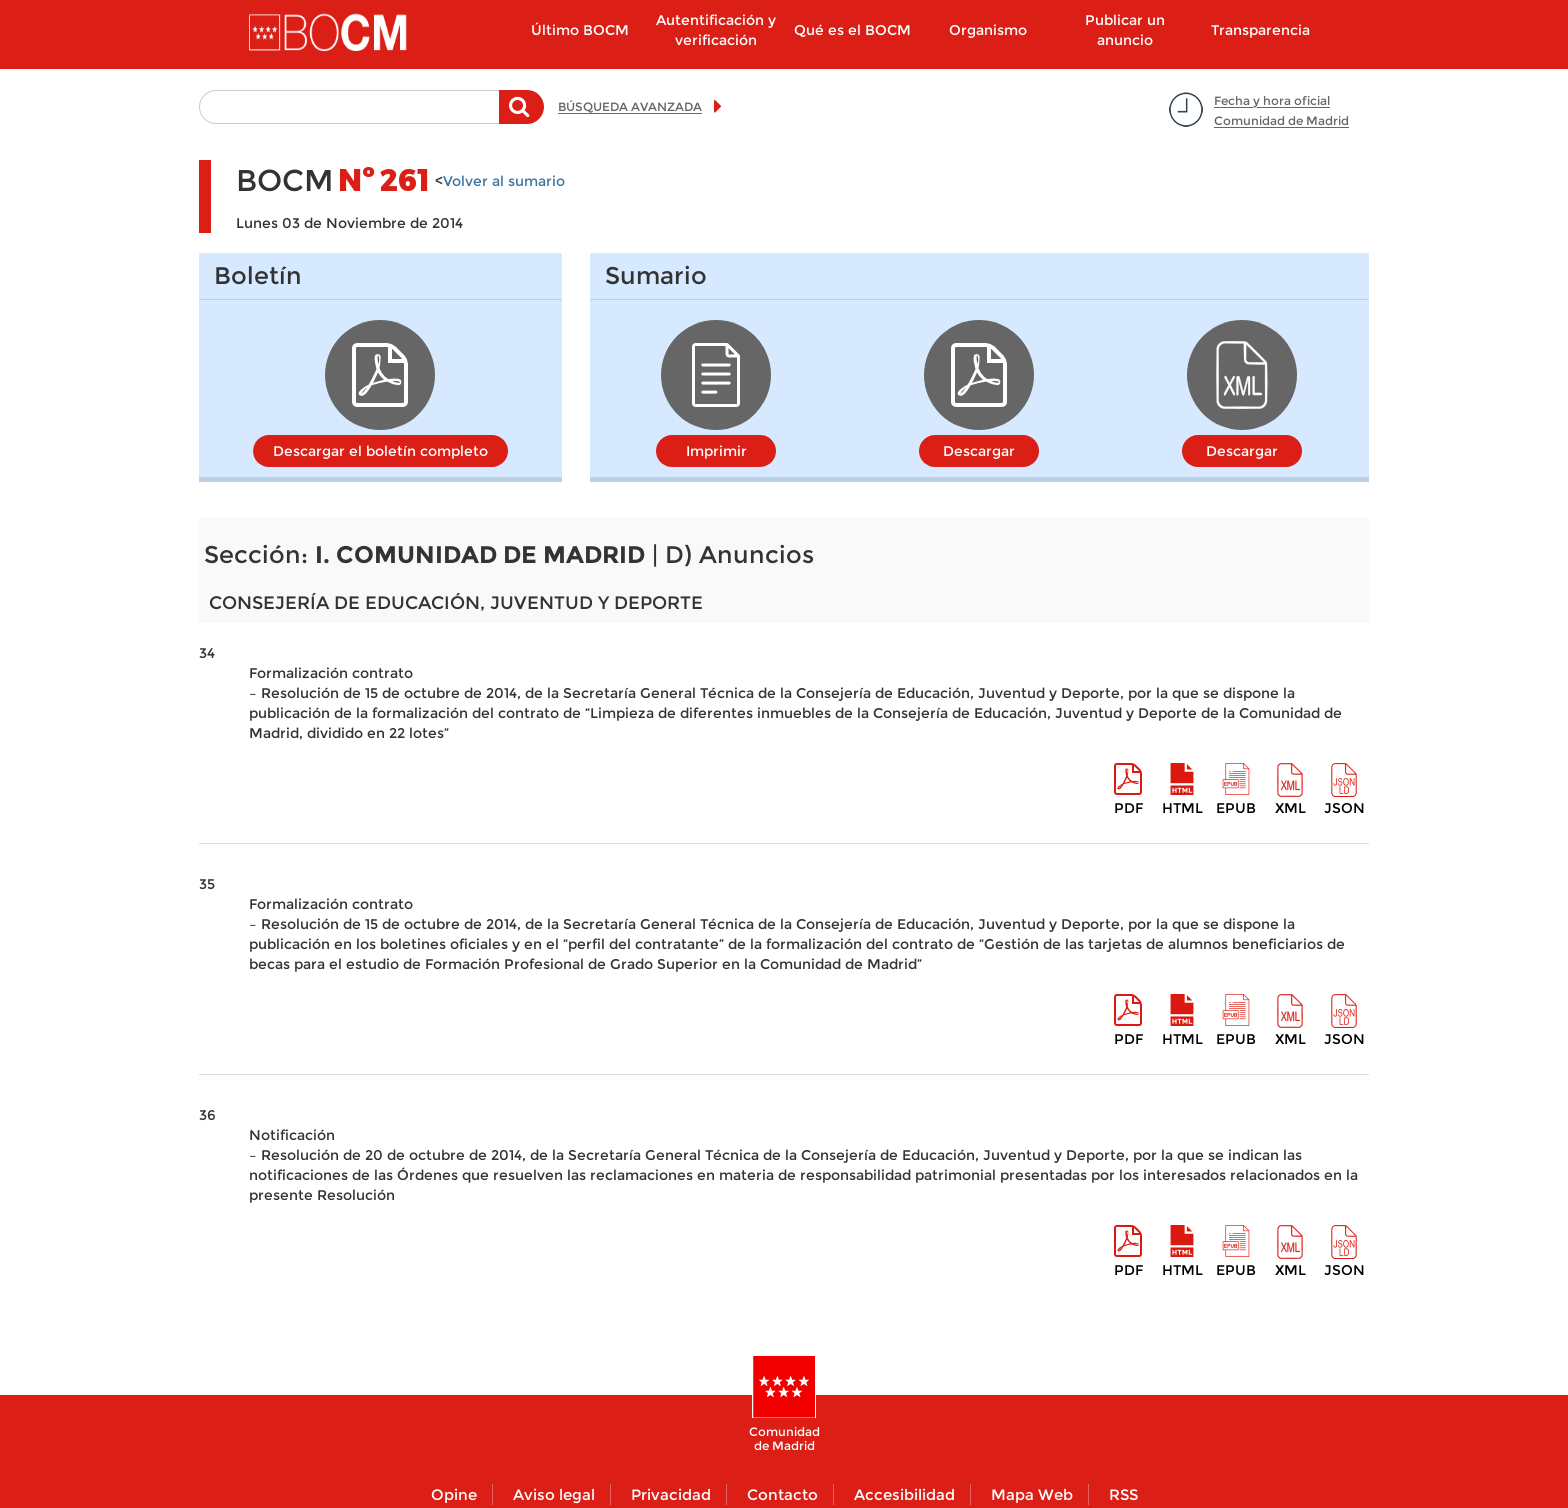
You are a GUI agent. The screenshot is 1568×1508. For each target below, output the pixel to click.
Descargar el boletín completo (380, 451)
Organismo (988, 30)
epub (1236, 808)
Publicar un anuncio (1125, 30)
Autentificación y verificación (716, 30)
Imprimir (716, 451)
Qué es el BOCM (852, 30)
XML (1290, 808)
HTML (1182, 808)
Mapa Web (1032, 1494)
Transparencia (1260, 30)
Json (1344, 808)
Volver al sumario (504, 181)
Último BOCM (580, 30)
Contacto (782, 1494)
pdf (1128, 808)
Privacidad (671, 1494)
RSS (1123, 1494)
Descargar (979, 451)
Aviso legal (554, 1494)
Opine (454, 1494)
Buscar (521, 117)
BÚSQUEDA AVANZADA (630, 106)
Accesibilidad (904, 1494)
